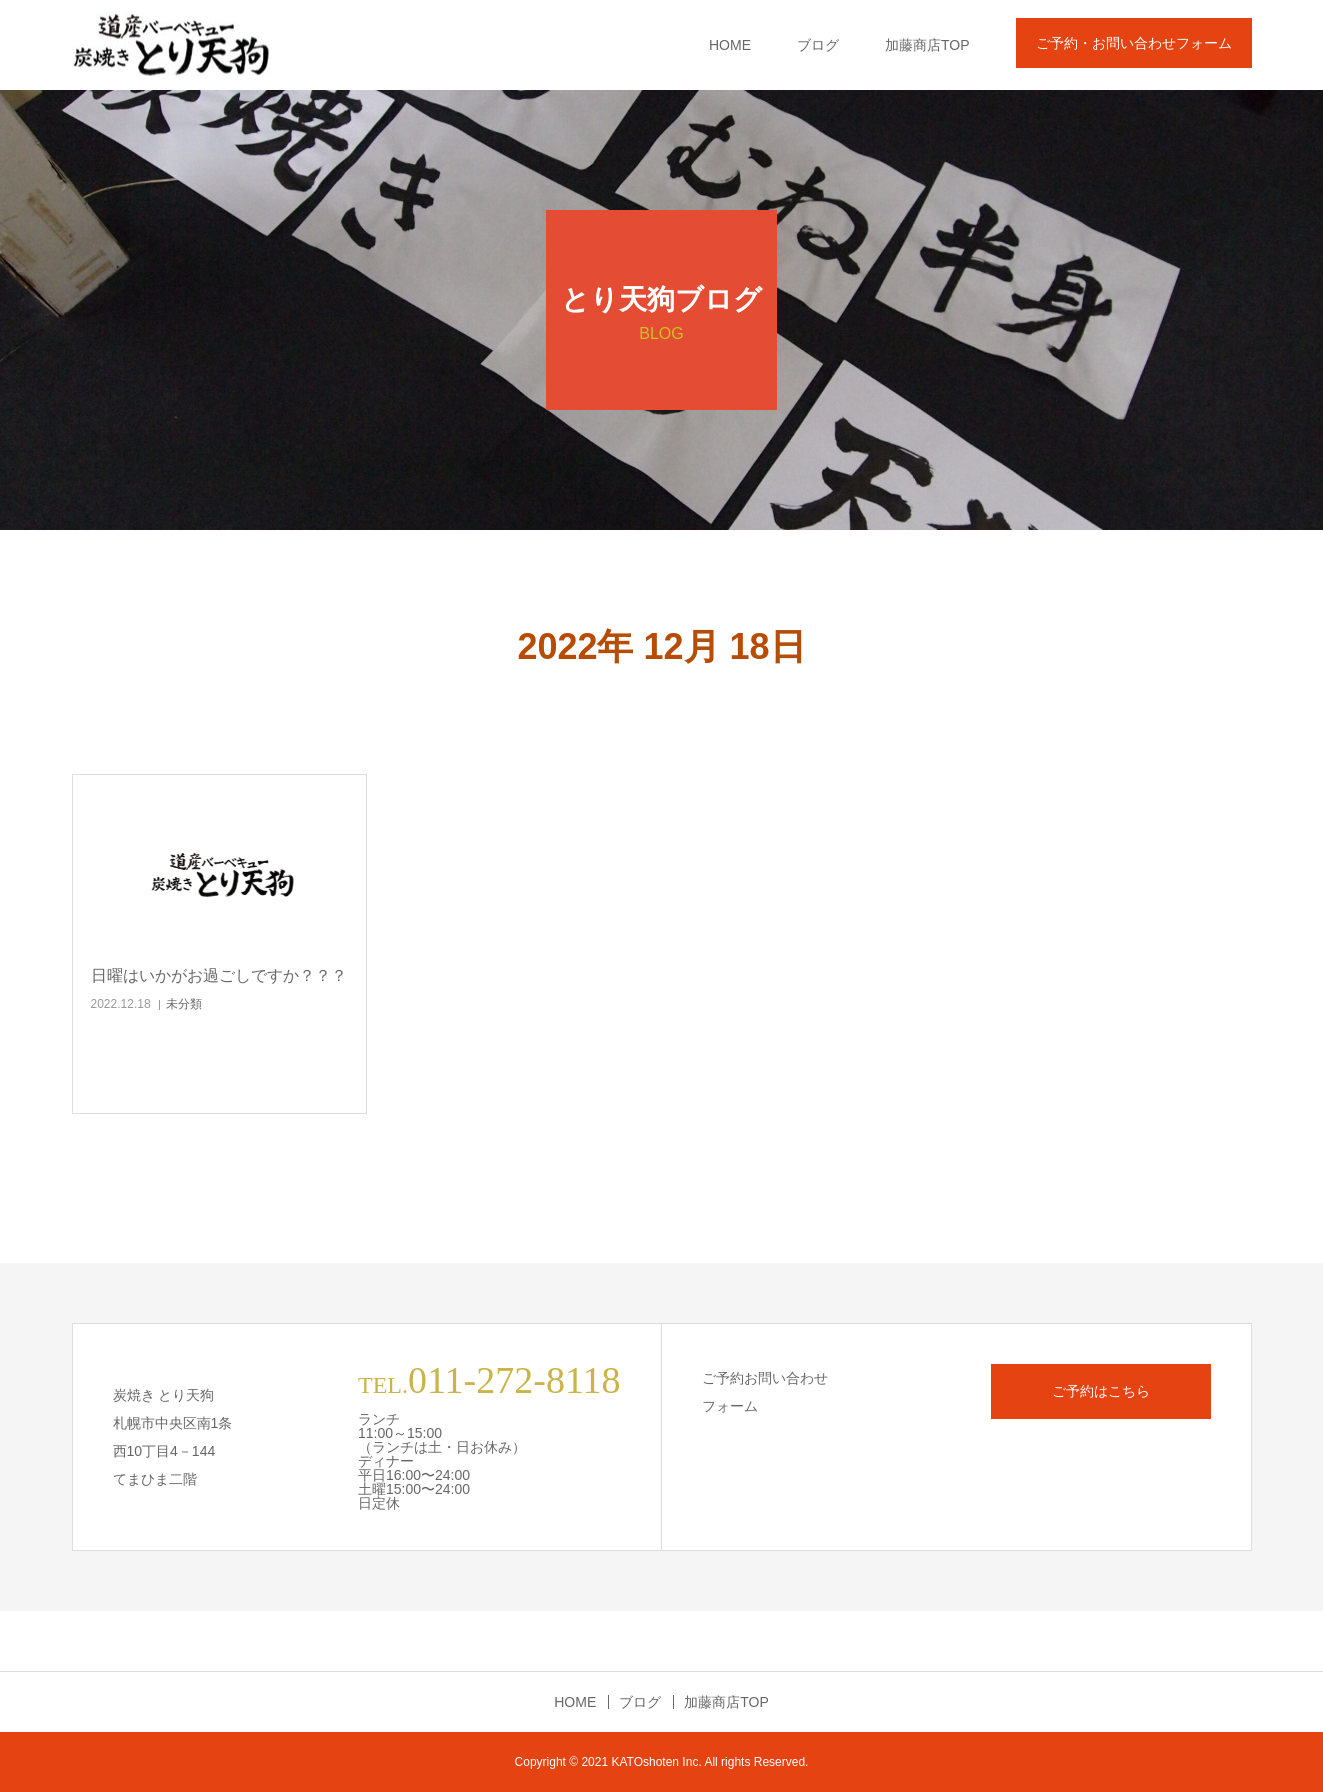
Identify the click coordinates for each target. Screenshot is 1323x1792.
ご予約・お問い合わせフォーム (1134, 43)
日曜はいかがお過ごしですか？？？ (219, 975)
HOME (730, 45)
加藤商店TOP (927, 45)
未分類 (184, 1004)
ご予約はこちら (1101, 1391)
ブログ (818, 45)
